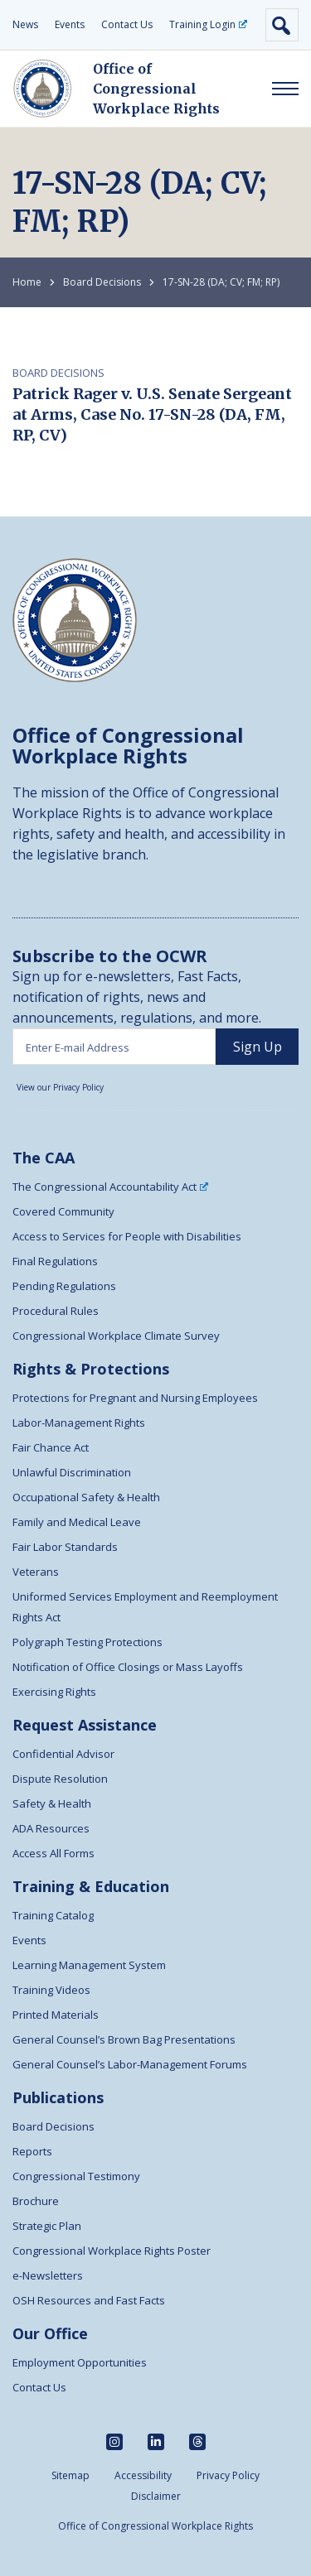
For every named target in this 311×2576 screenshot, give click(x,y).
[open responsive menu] (285, 88)
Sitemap (70, 2475)
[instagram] (114, 2442)
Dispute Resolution (60, 1778)
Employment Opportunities (79, 2362)
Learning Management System (89, 1964)
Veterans (35, 1571)
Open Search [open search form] (282, 24)
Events (70, 24)
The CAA (43, 1158)
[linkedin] (156, 2442)
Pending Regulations (64, 1285)
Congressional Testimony (76, 2176)
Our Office (50, 2333)
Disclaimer (156, 2496)
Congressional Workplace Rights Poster (111, 2250)
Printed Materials (55, 2014)
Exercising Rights (54, 1691)
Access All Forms (53, 1853)
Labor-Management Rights (78, 1422)
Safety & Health (51, 1803)
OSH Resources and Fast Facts (88, 2300)
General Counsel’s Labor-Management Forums (129, 2064)
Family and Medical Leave (76, 1521)
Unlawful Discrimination (71, 1472)
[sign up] (257, 1046)
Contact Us (127, 24)
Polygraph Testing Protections (87, 1642)
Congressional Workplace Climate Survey (116, 1335)
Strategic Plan (46, 2225)
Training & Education (90, 1886)
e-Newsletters (47, 2275)
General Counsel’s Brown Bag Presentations (124, 2039)
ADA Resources (51, 1828)
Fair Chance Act (50, 1447)
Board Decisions (102, 282)
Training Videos (51, 1989)
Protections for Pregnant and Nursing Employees (135, 1397)
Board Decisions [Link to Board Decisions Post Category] (58, 372)
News (25, 24)
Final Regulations (55, 1261)
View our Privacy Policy (60, 1087)
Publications (58, 2097)
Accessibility (143, 2475)
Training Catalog (53, 1915)
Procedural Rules (55, 1310)
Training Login (208, 24)
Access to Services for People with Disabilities (126, 1236)
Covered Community (63, 1211)
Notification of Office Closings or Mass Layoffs (127, 1666)
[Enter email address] (114, 1046)
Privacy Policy (228, 2475)
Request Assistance (84, 1725)
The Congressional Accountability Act (110, 1186)
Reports (32, 2151)
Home (26, 282)
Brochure (35, 2200)
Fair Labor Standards (65, 1546)
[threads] (197, 2442)
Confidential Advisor (63, 1753)
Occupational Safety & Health (86, 1497)
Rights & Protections (90, 1369)
